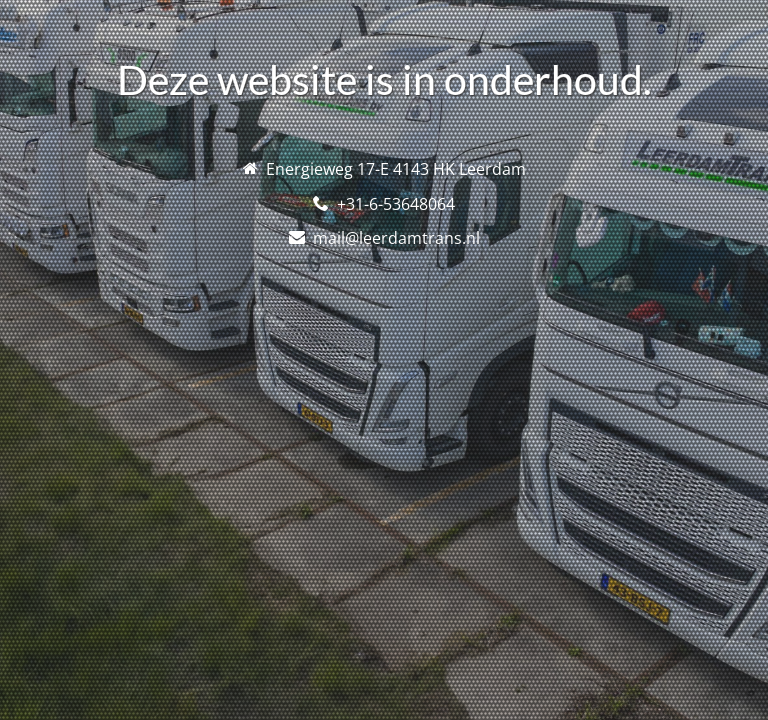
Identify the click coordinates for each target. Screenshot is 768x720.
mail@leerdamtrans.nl (396, 238)
